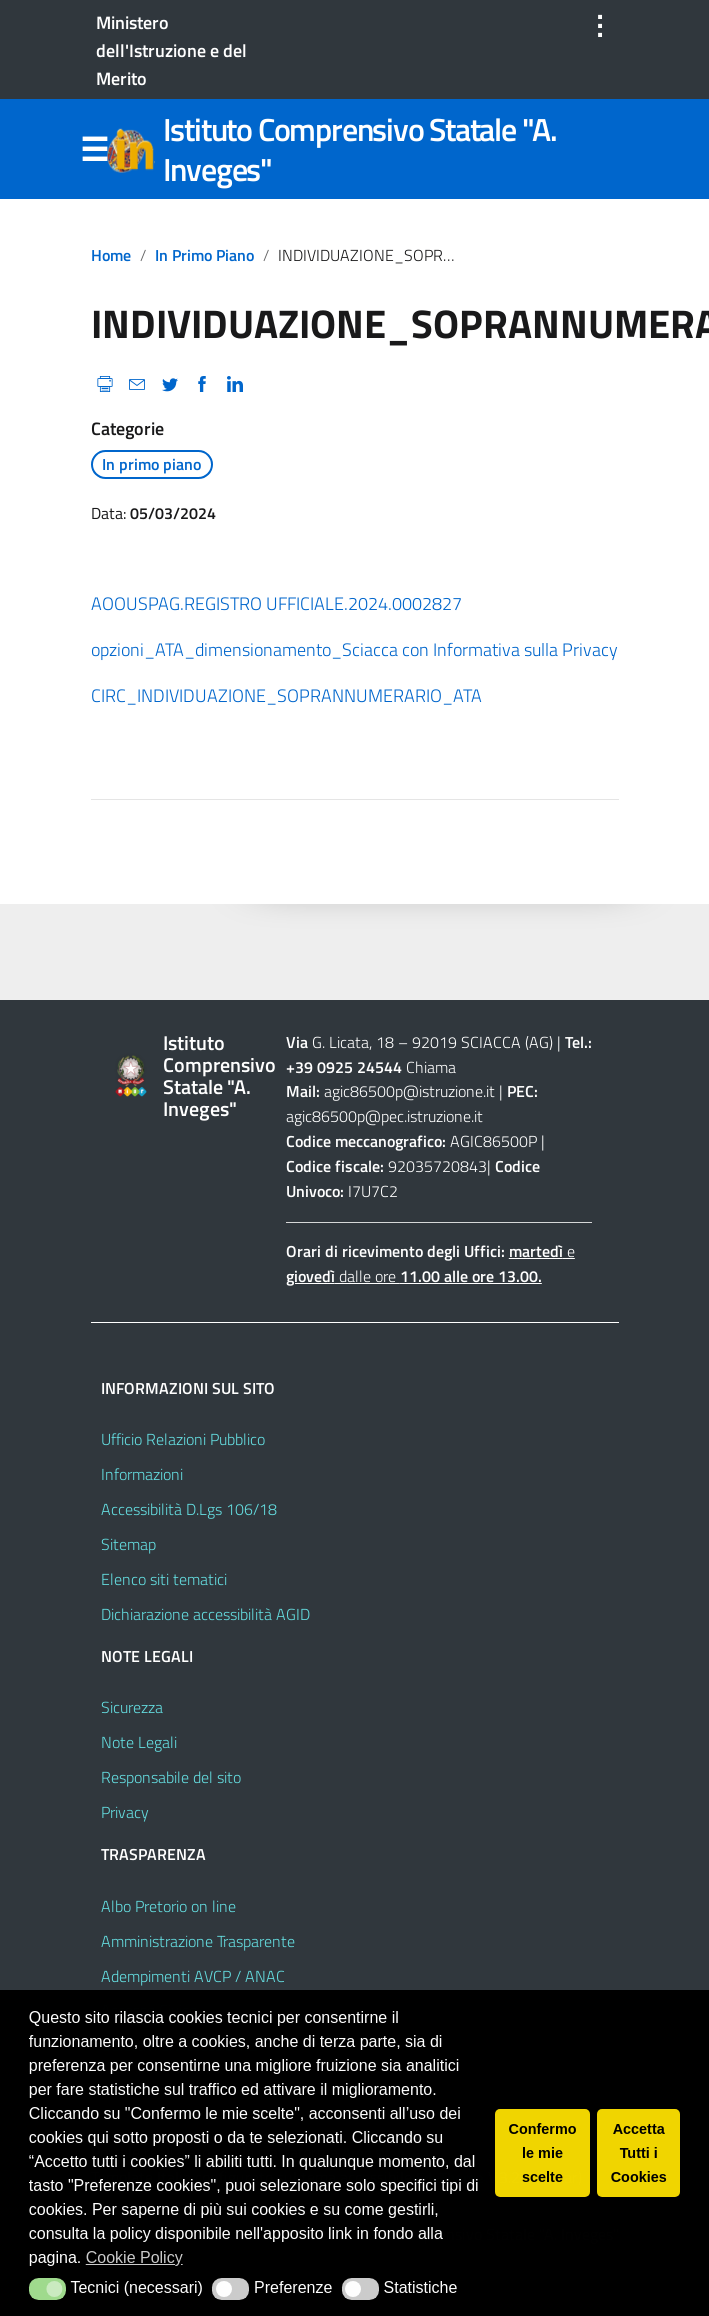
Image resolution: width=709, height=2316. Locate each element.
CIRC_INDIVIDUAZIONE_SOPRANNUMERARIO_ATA (286, 695)
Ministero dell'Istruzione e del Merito (171, 50)
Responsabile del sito (171, 1777)
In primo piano (204, 255)
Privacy (125, 1812)
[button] (47, 2289)
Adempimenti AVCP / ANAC (193, 1976)
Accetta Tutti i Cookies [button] (639, 2153)
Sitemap (128, 1544)
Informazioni (142, 1474)
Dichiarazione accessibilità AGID (205, 1614)
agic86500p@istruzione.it (409, 1091)
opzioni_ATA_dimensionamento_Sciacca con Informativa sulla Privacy (354, 649)
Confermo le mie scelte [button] (543, 2153)
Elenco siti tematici (164, 1579)
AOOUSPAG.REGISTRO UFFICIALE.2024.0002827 (276, 603)
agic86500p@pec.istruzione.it (384, 1116)
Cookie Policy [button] (134, 2257)
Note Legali (139, 1742)
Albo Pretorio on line (168, 1906)
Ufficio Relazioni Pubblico (183, 1439)
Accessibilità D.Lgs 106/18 (189, 1509)
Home (111, 255)
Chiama (431, 1067)
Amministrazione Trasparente (198, 1941)
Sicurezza (132, 1707)
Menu (95, 150)
